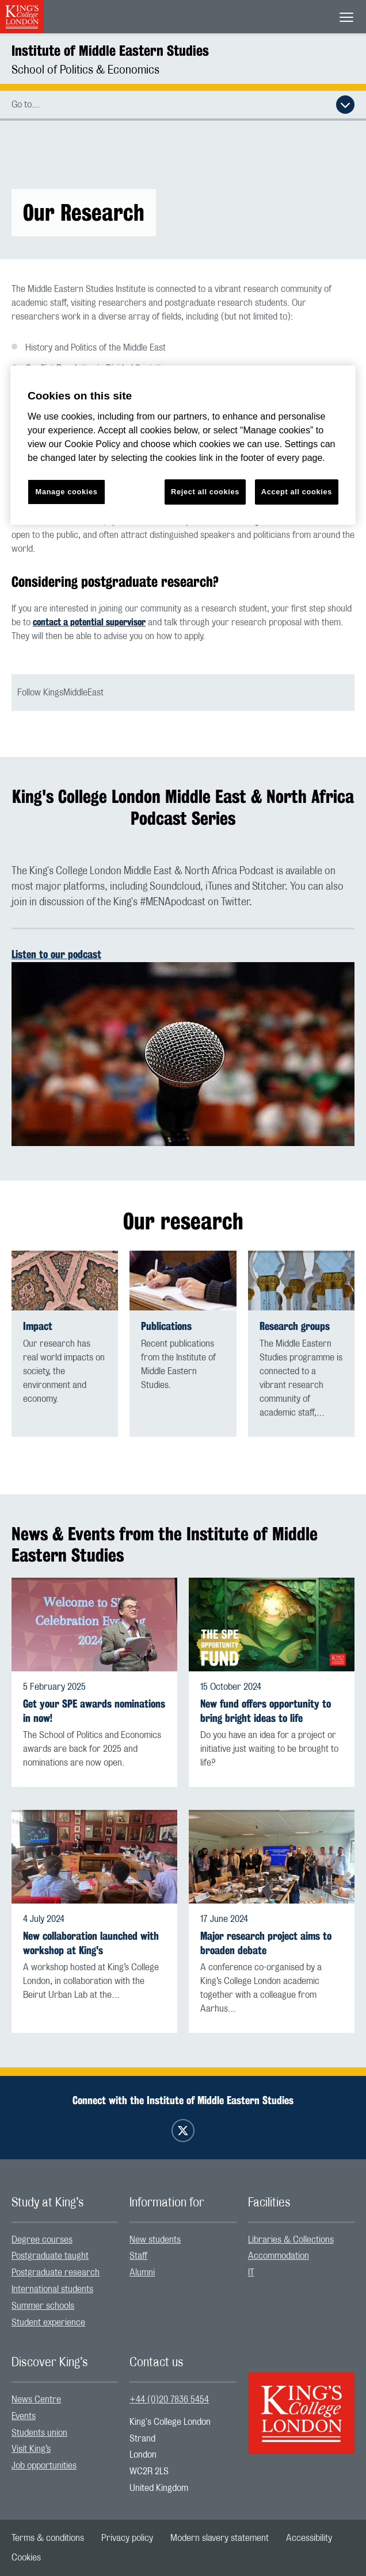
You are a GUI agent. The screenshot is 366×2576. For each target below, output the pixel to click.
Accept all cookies (296, 491)
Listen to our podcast (56, 954)
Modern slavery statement (219, 2538)
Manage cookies (67, 491)
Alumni (142, 2272)
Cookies (26, 2557)
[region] (183, 445)
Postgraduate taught (50, 2255)
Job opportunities (44, 2465)
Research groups (295, 1326)
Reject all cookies (205, 491)
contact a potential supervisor (89, 622)
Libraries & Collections (291, 2239)
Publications (166, 1326)
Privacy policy (127, 2538)
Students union (39, 2432)
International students (52, 2289)
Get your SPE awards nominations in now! (94, 1711)
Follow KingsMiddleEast (60, 692)
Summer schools (43, 2305)
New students (155, 2239)
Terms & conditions (48, 2538)
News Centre (36, 2399)
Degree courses (42, 2239)
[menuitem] (65, 2240)
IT (251, 2272)
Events (24, 2416)
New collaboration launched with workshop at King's (91, 1943)
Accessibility (309, 2538)
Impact (37, 1326)
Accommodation (278, 2255)
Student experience (48, 2322)
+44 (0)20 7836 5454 (169, 2399)
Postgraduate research (56, 2272)
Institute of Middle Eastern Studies (110, 50)
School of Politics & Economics (85, 70)
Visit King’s (31, 2449)
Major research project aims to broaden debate (265, 1943)
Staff (138, 2255)
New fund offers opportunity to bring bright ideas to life (265, 1711)
